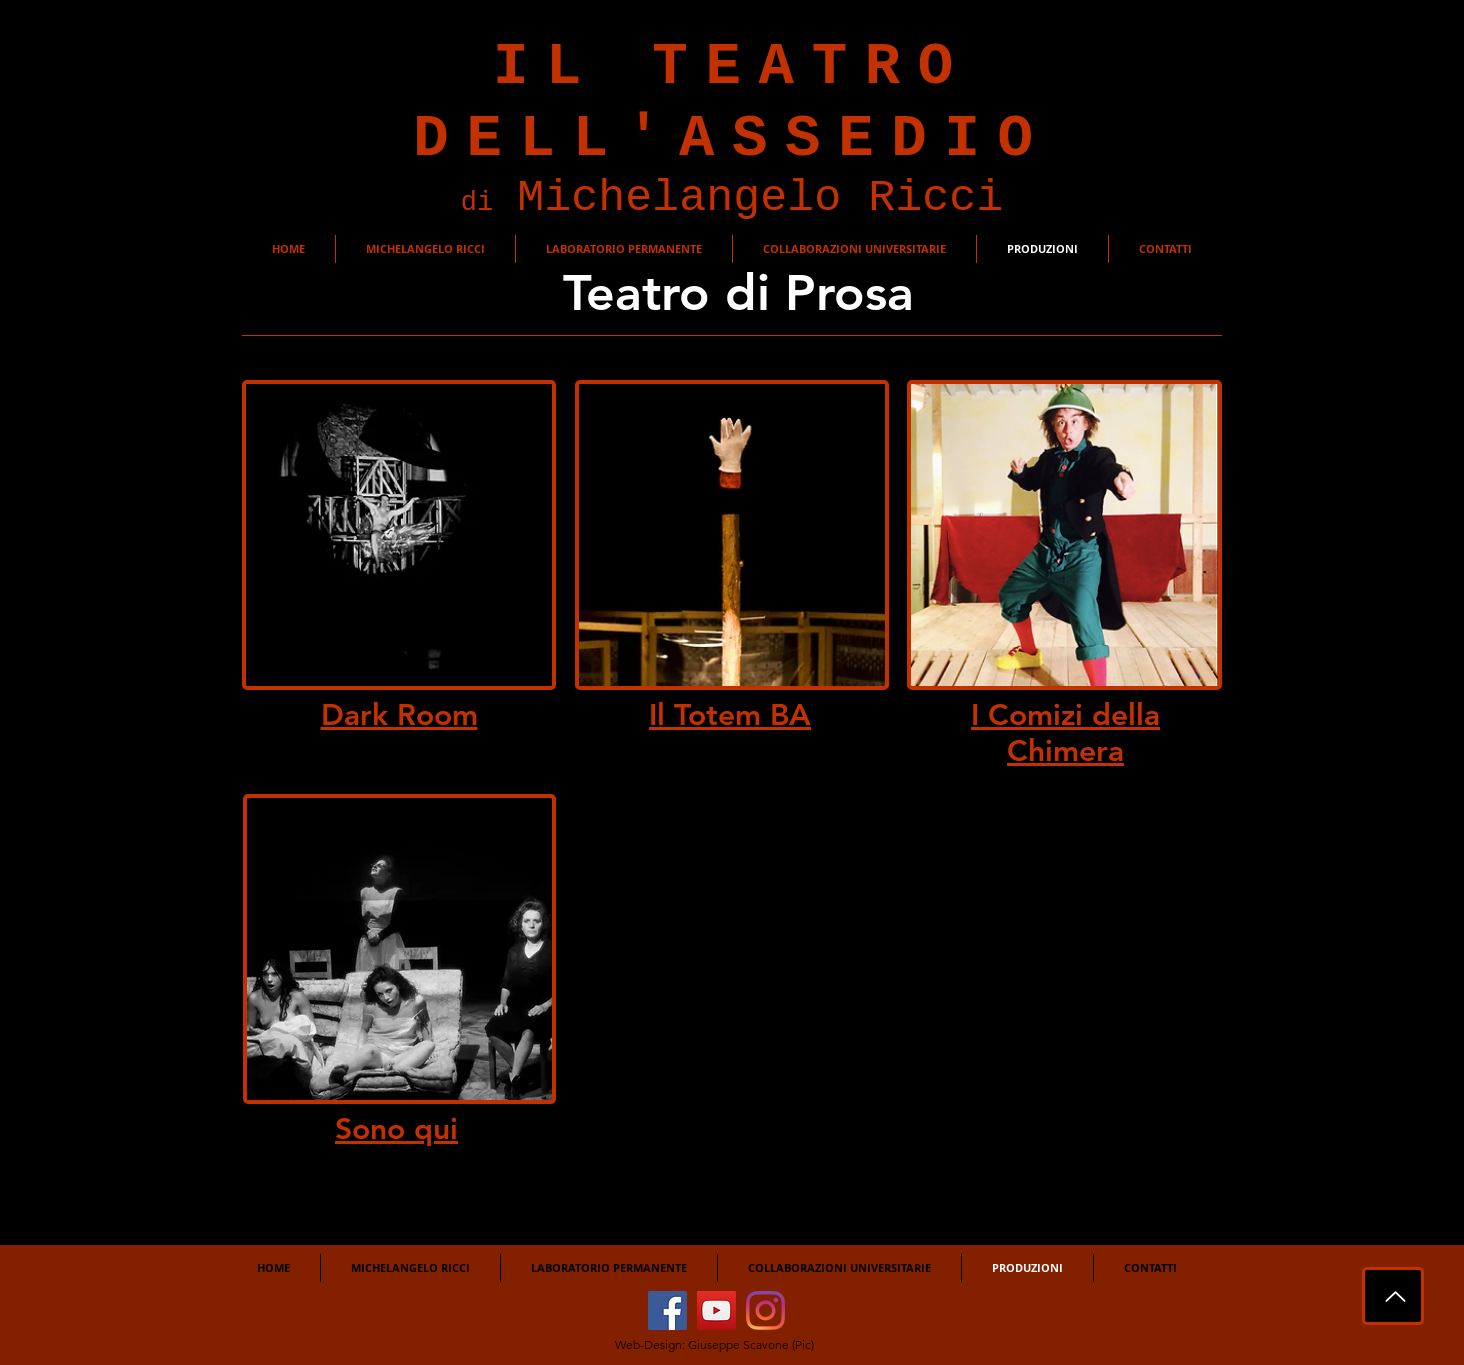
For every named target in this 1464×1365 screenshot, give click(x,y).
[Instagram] (765, 1310)
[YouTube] (716, 1310)
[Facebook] (667, 1310)
